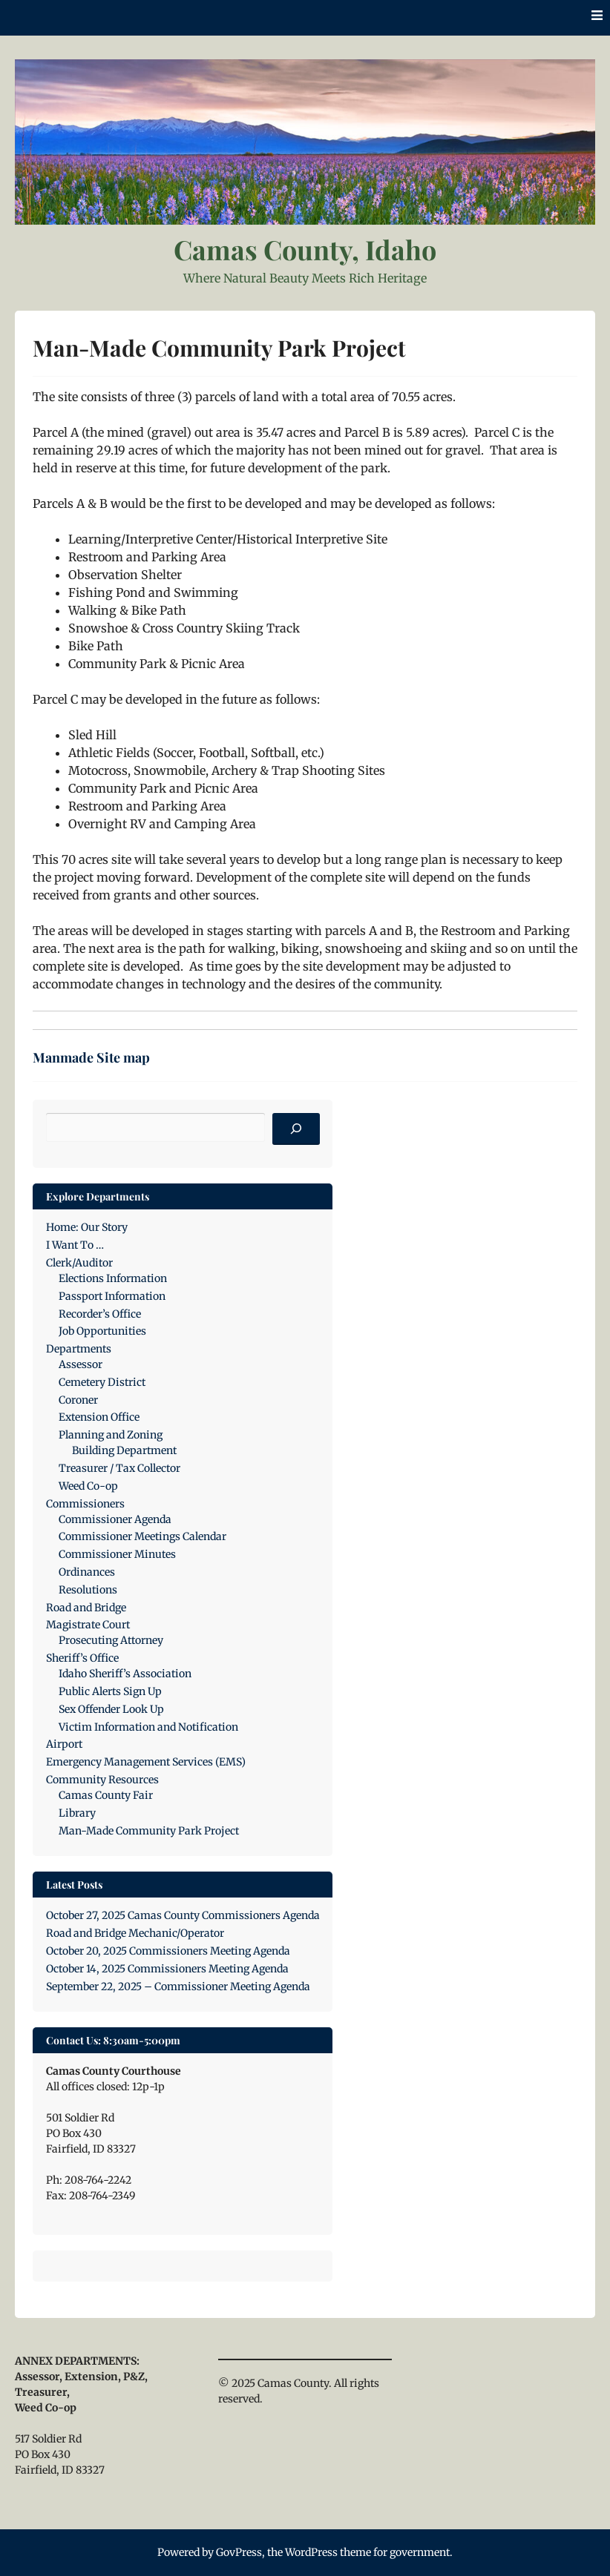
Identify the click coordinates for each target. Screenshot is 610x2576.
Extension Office (99, 1417)
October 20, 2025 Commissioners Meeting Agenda (168, 1951)
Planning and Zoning (111, 1434)
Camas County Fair (106, 1795)
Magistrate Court (88, 1624)
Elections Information (113, 1278)
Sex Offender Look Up (111, 1709)
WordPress (311, 2552)
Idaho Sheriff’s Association (125, 1673)
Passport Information (112, 1296)
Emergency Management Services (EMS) (146, 1761)
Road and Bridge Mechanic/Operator (135, 1933)
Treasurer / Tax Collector (119, 1468)
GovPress (239, 2552)
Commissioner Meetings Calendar (142, 1536)
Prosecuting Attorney (111, 1640)
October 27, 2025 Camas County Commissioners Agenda (183, 1915)
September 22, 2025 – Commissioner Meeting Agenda (178, 1986)
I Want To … (75, 1245)
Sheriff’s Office (82, 1658)
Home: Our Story (87, 1227)
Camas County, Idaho (305, 249)
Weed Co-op (88, 1486)
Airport (64, 1744)
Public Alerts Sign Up (110, 1691)
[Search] (296, 1129)
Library (77, 1813)
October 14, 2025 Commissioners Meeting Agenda (167, 1968)
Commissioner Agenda (115, 1519)
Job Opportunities (102, 1331)
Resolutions (88, 1589)
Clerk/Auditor (79, 1262)
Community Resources (102, 1779)
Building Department (124, 1450)
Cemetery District (102, 1382)
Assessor (80, 1364)
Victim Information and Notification (148, 1727)
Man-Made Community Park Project (149, 1830)
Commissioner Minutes (117, 1554)
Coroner (78, 1400)
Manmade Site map (91, 1057)
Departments (78, 1348)
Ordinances (87, 1572)
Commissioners (85, 1503)
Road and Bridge (86, 1607)
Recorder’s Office (100, 1314)
